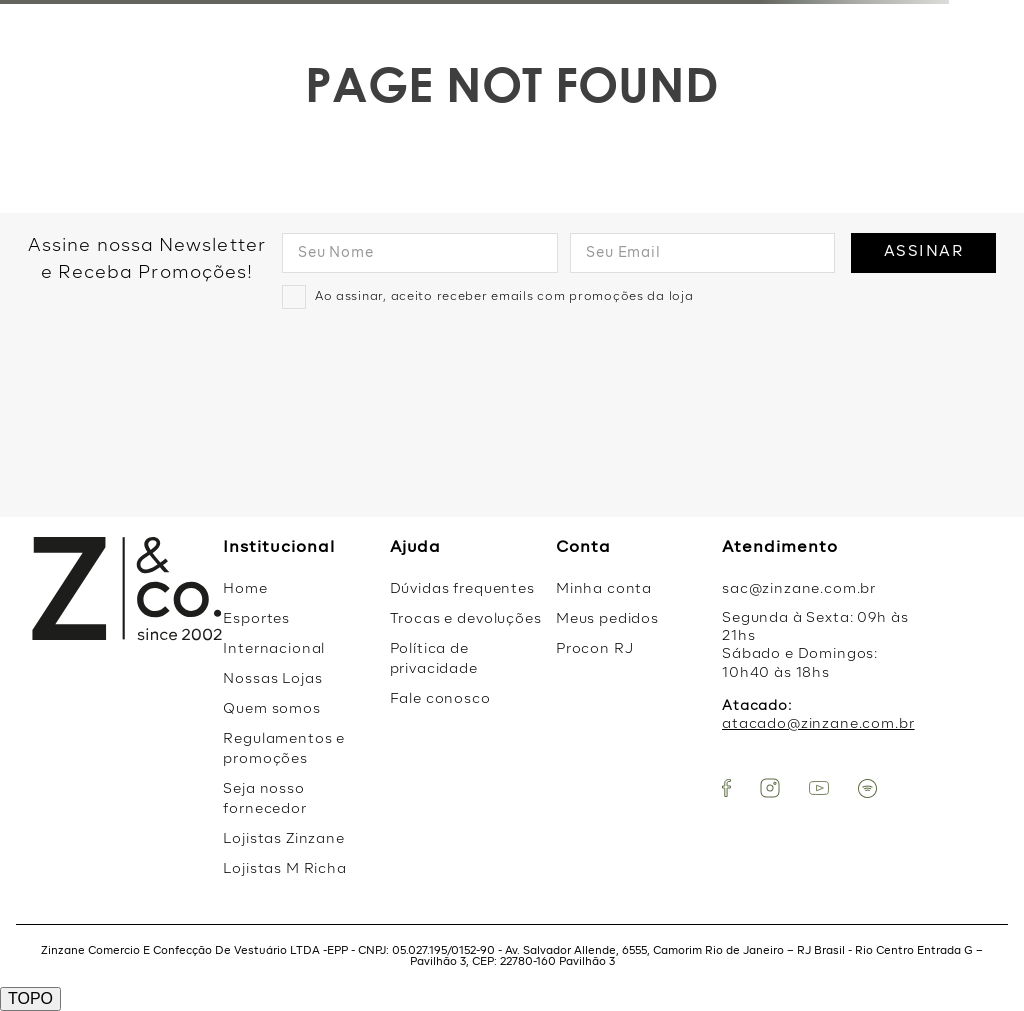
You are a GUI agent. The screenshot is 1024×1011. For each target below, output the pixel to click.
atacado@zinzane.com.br (818, 724)
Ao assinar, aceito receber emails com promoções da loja (504, 297)
